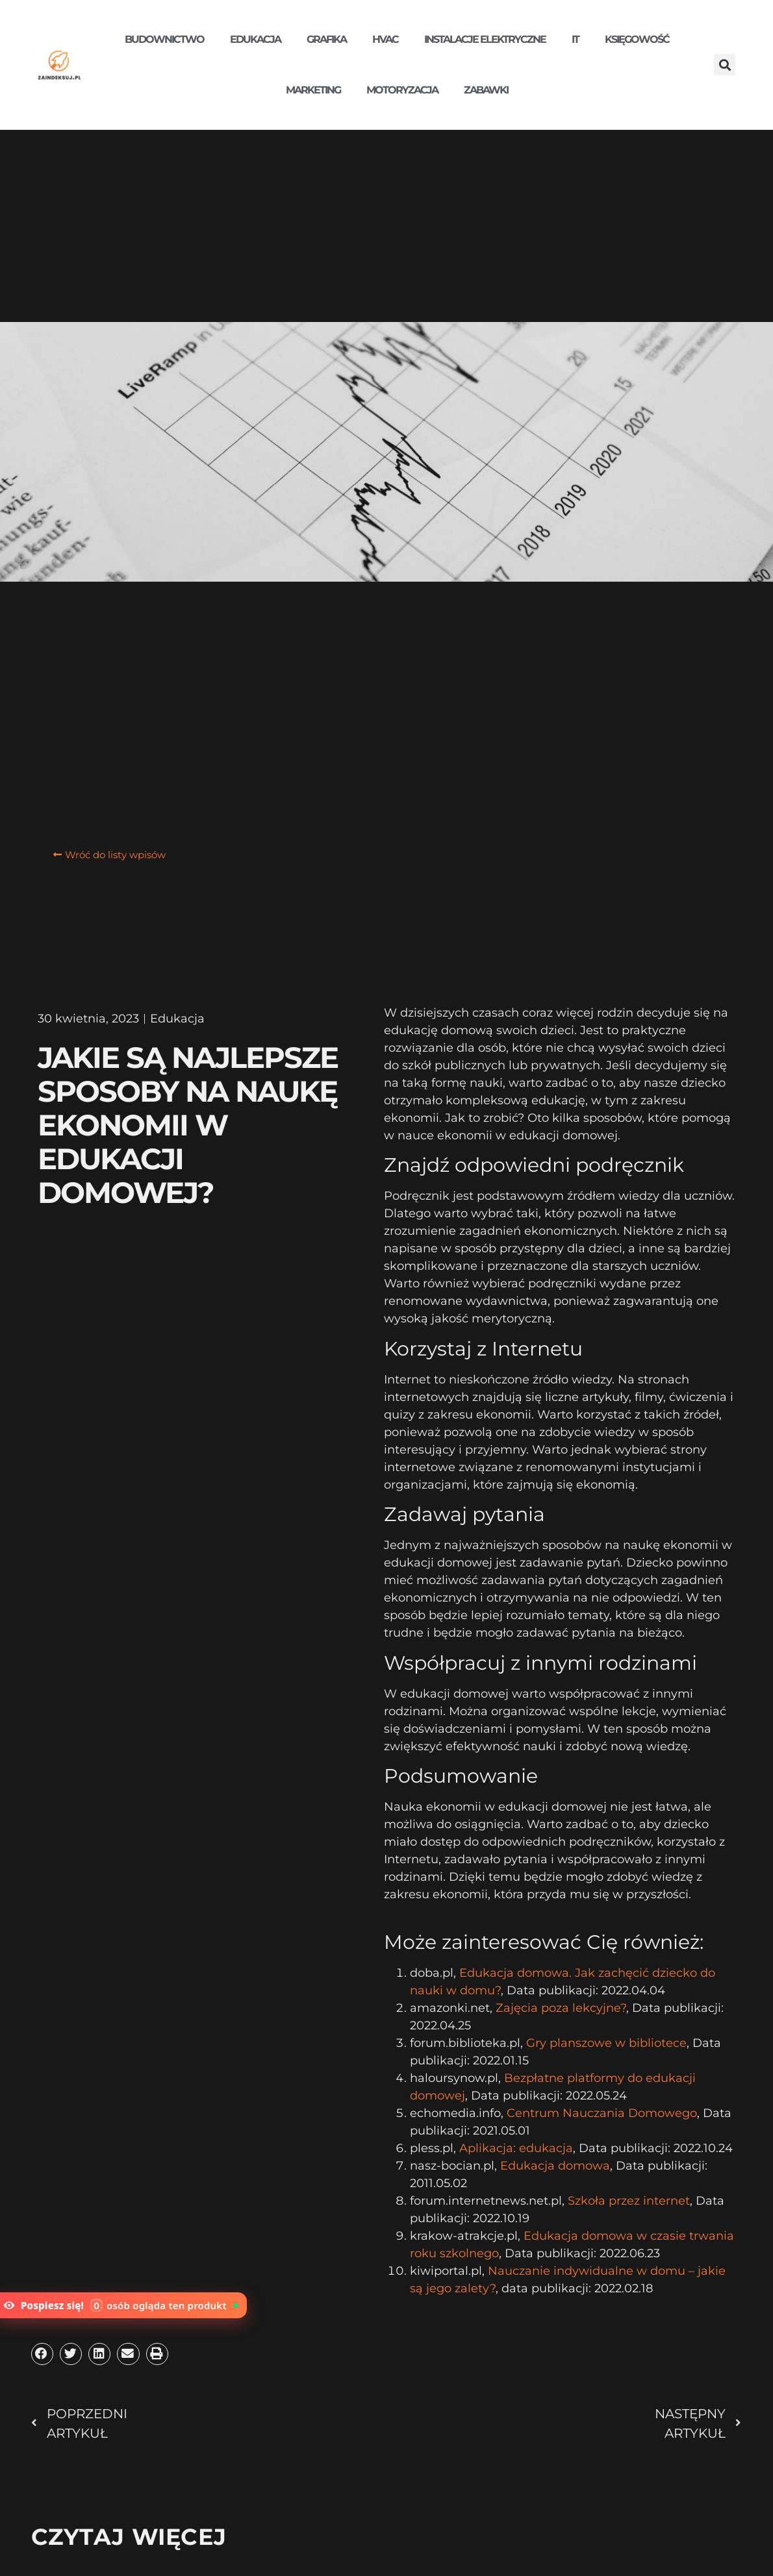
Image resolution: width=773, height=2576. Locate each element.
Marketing (313, 90)
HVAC (385, 39)
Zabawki (486, 90)
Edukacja (255, 39)
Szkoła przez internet (629, 2201)
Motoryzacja (402, 90)
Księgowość (637, 39)
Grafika (326, 39)
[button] (724, 64)
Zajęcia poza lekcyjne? (561, 2008)
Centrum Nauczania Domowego (602, 2113)
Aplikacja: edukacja (516, 2148)
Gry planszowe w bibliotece (606, 2043)
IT (575, 39)
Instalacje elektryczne (485, 39)
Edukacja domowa (555, 2166)
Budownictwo (164, 39)
